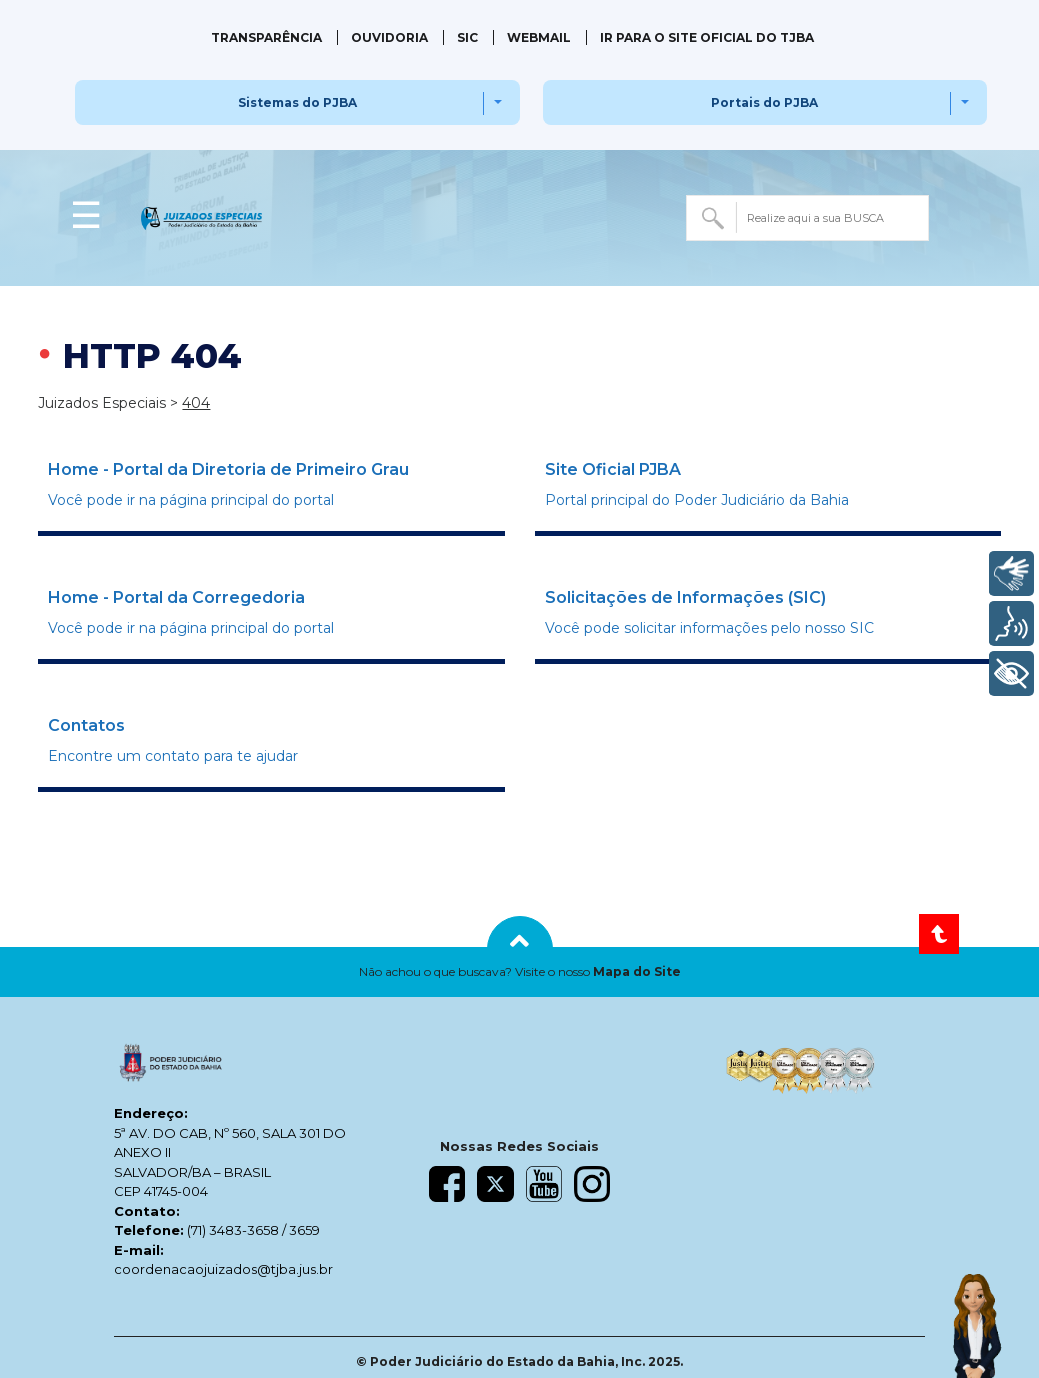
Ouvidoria (389, 37)
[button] (519, 972)
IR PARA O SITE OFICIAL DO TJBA (707, 37)
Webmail (539, 37)
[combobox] (807, 218)
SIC (467, 37)
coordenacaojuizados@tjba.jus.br (223, 1269)
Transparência (266, 37)
